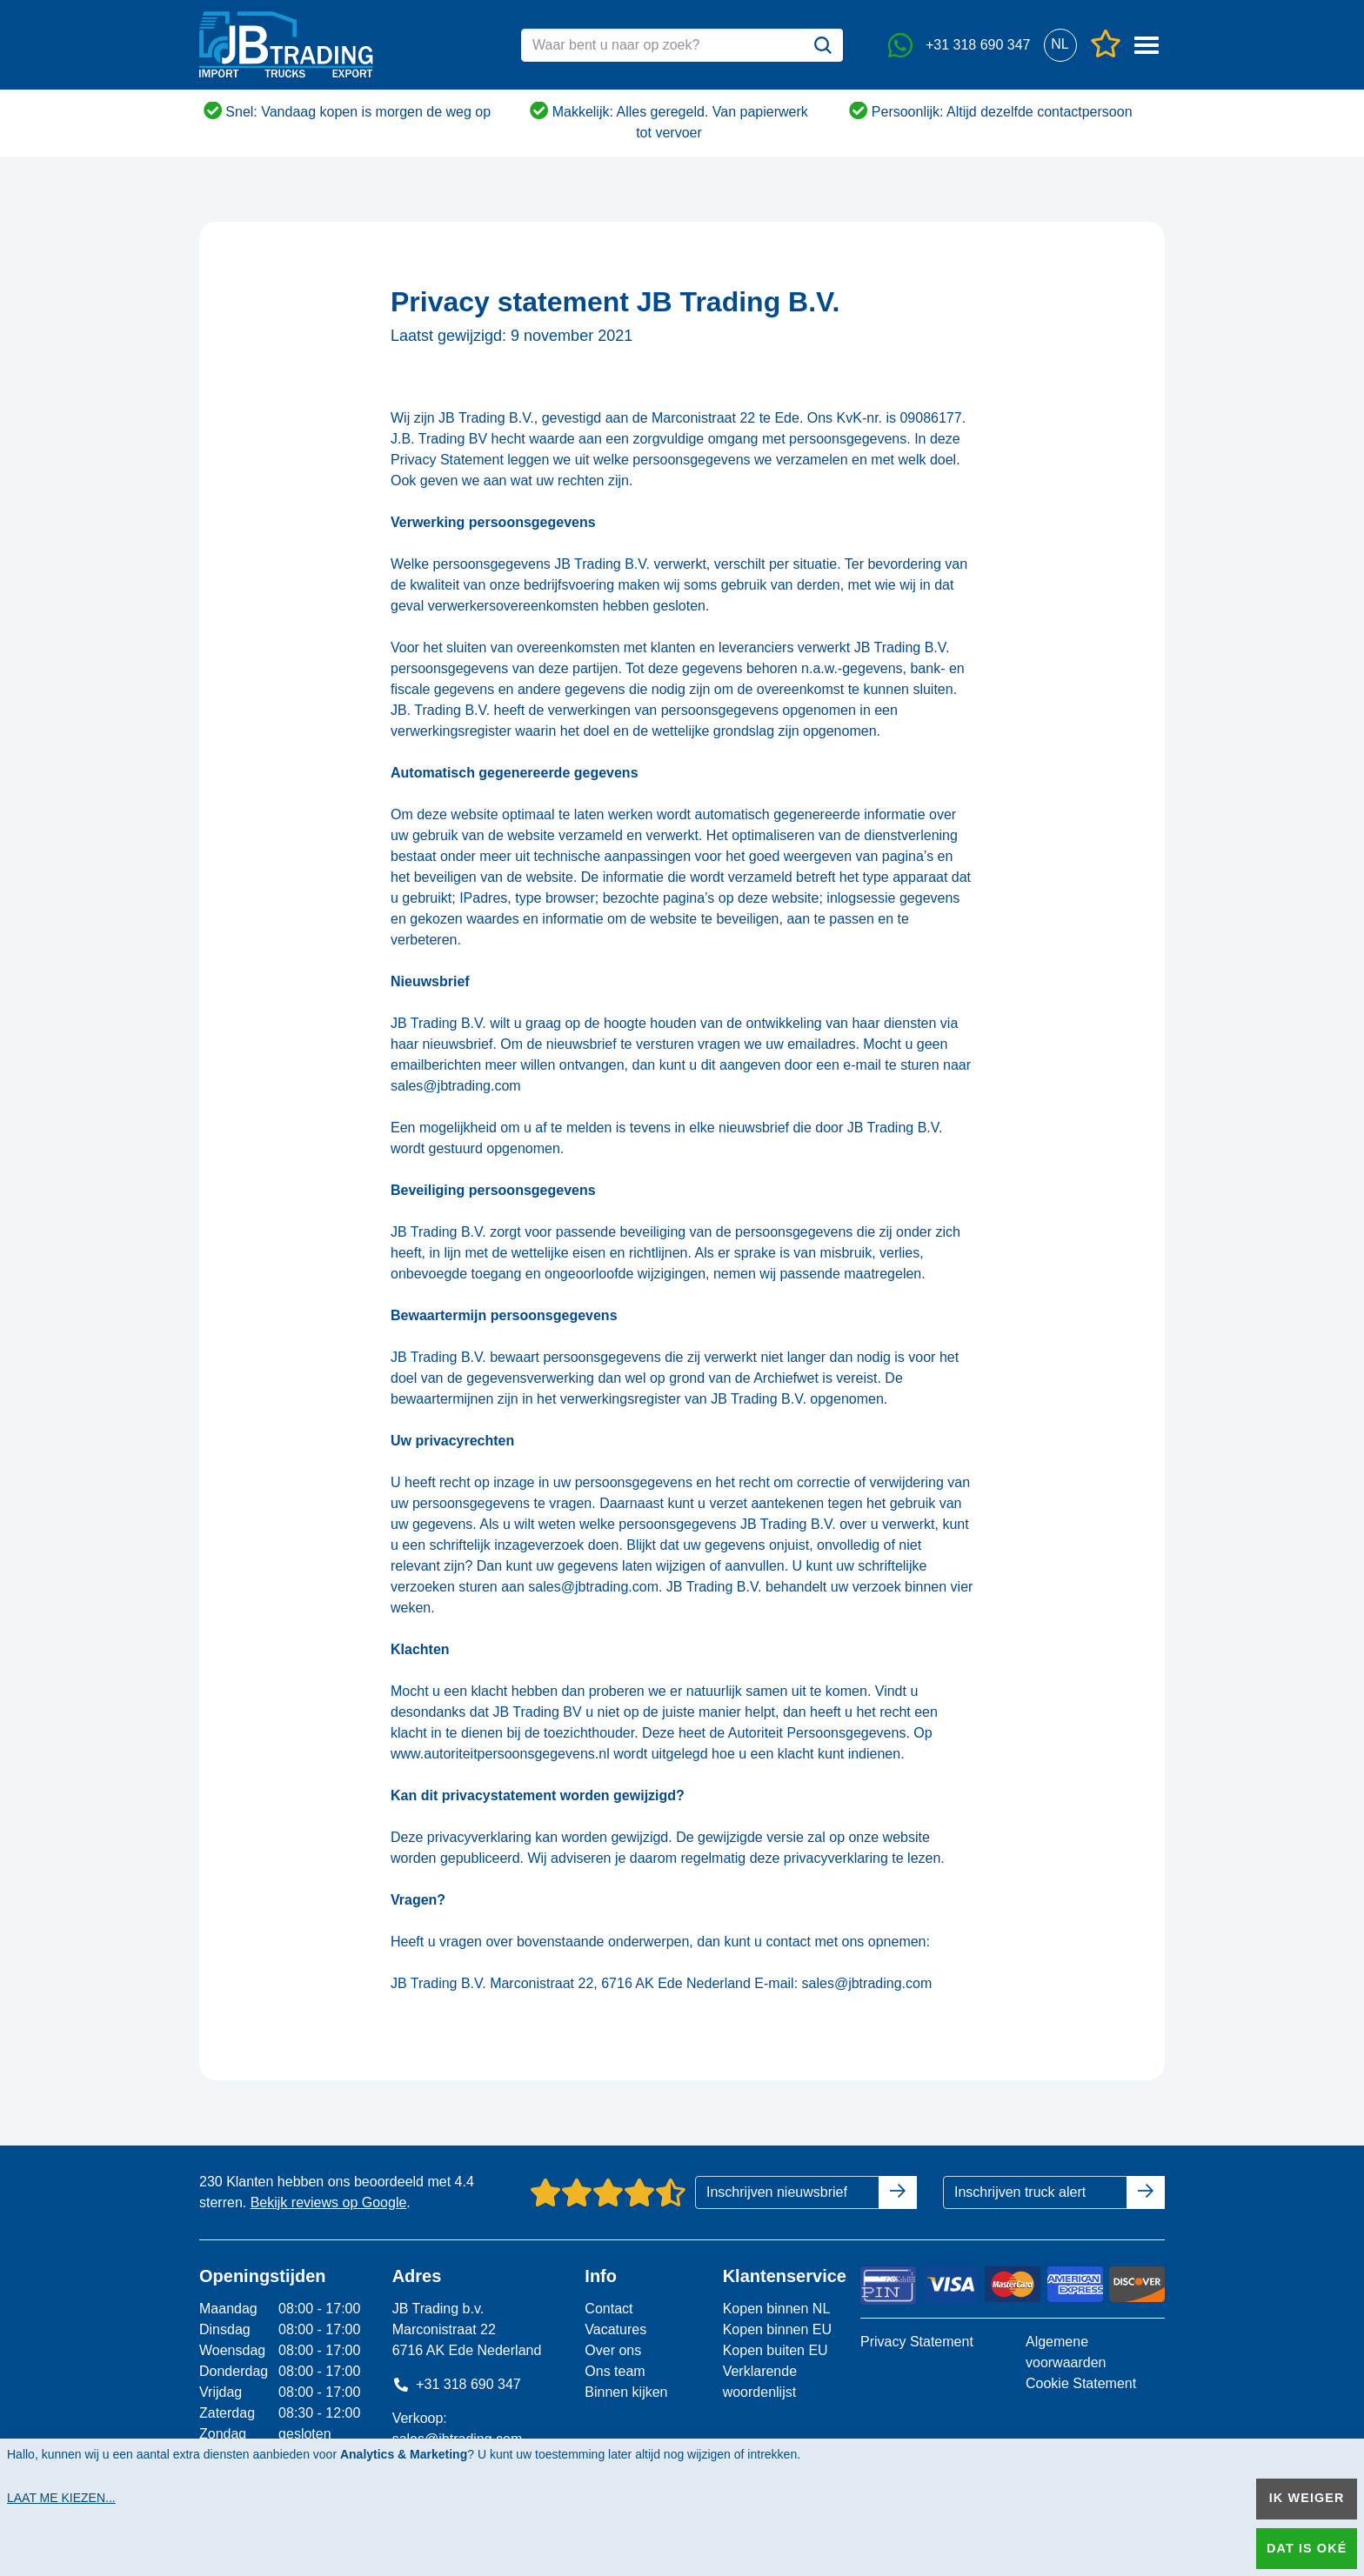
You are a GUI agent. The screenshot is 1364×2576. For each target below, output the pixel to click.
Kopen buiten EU (775, 2350)
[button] (1060, 45)
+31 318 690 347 (456, 2384)
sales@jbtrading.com (456, 1085)
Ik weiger (1307, 2498)
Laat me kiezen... (61, 2498)
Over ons (613, 2350)
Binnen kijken (626, 2392)
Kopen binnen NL (777, 2308)
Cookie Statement (1081, 2383)
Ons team (615, 2371)
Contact (608, 2308)
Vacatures (615, 2329)
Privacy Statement (916, 2341)
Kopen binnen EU (777, 2329)
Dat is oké (1307, 2548)
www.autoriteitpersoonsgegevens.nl (500, 1753)
